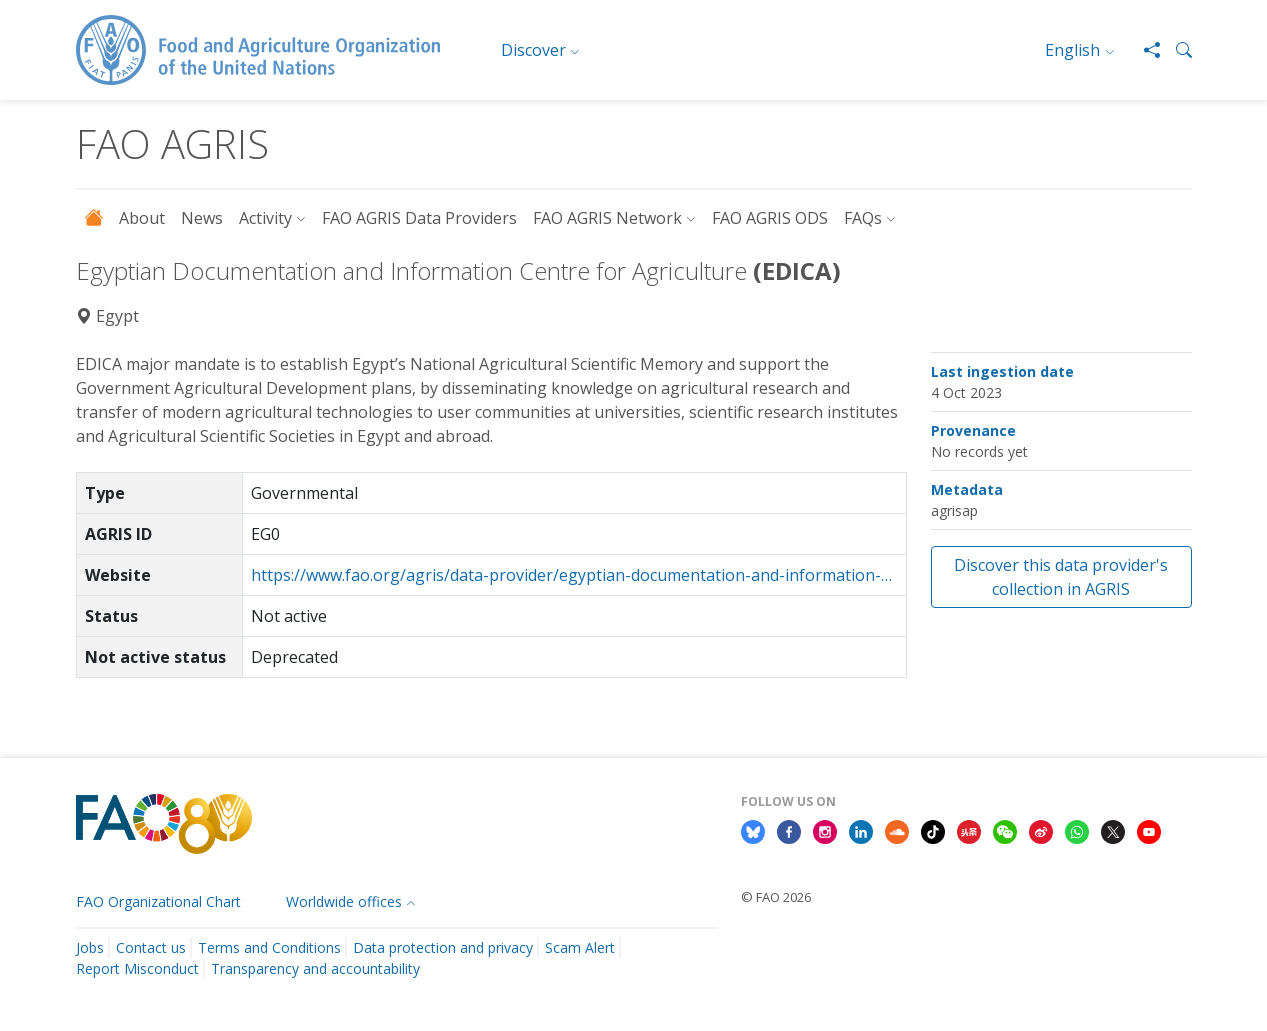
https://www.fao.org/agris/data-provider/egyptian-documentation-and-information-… (571, 575)
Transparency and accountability (315, 968)
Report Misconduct (137, 968)
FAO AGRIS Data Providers (419, 218)
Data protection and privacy (443, 947)
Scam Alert (580, 947)
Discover (533, 50)
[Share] (1144, 50)
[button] (1176, 50)
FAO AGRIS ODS (770, 218)
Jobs (90, 947)
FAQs (863, 218)
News (202, 218)
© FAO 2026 (776, 897)
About (142, 218)
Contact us (151, 947)
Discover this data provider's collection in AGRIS (1061, 577)
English (1072, 50)
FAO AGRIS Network (607, 218)
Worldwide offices (344, 901)
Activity (265, 218)
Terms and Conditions (269, 947)
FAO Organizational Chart (158, 901)
